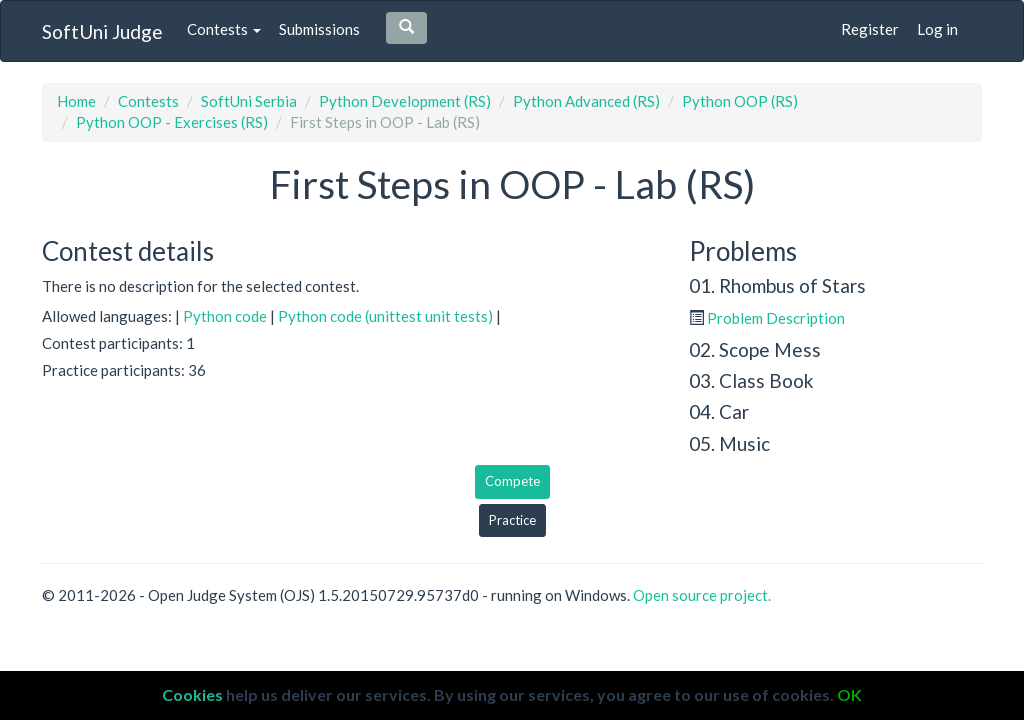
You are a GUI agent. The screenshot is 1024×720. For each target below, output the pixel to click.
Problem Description (776, 318)
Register (870, 29)
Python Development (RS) (405, 101)
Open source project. (702, 595)
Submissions (319, 29)
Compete (512, 481)
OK (849, 694)
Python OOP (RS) (740, 101)
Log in (937, 29)
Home (76, 101)
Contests (224, 29)
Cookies (192, 694)
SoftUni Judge (102, 31)
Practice (512, 520)
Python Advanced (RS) (586, 101)
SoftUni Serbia (249, 101)
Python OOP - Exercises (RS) (172, 122)
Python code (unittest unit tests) (385, 316)
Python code (225, 316)
